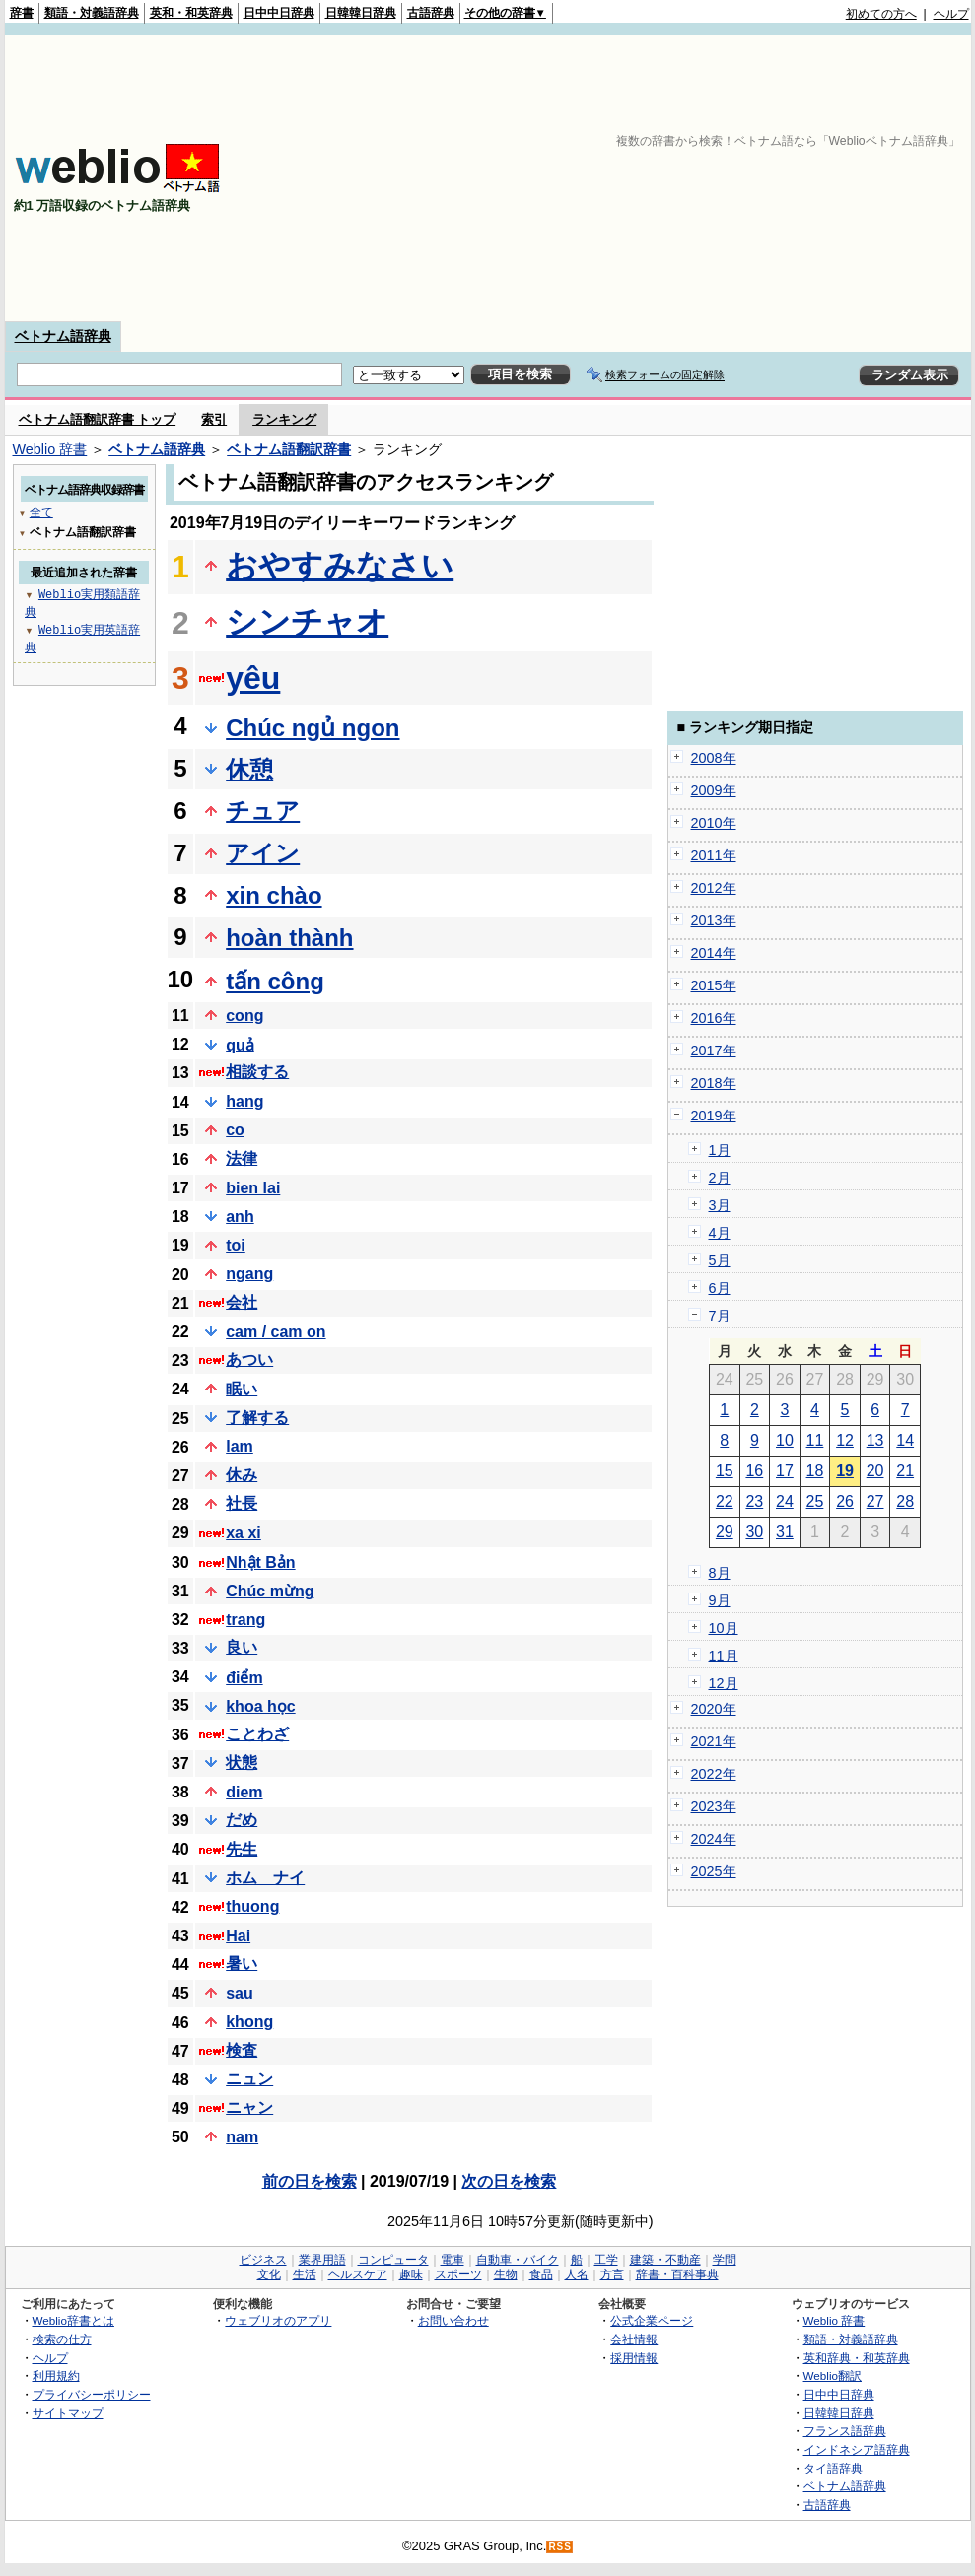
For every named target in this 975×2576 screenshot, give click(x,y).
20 (875, 1470)
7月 (720, 1315)
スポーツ (458, 2274)
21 (905, 1470)
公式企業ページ (651, 2320)
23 (754, 1501)
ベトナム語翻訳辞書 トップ (97, 419)
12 (845, 1440)
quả (240, 1045)
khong (249, 2021)
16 (754, 1470)
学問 (724, 2260)
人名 (577, 2274)
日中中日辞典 (279, 13)
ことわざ (257, 1734)
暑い (241, 1963)
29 (724, 1532)
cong (244, 1015)
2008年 (713, 758)
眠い (241, 1389)
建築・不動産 (665, 2260)
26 (845, 1501)
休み (241, 1474)
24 (785, 1501)
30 (754, 1532)
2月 (720, 1178)
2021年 (713, 1741)
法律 (241, 1158)
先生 (241, 1849)
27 (875, 1501)
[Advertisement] (766, 178)
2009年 (713, 790)
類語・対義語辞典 (91, 13)
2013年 (713, 920)
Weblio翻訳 (832, 2375)
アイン (263, 853)
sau (239, 1993)
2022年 (713, 1774)
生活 (304, 2274)
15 (724, 1470)
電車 (452, 2260)
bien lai (253, 1188)
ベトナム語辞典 (63, 336)
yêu (253, 678)
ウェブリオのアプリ (278, 2320)
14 (905, 1440)
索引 (214, 419)
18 (815, 1470)
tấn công (275, 981)
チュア (263, 810)
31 (785, 1532)
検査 (241, 2050)
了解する (257, 1417)
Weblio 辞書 (50, 449)
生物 (506, 2274)
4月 (720, 1233)
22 (724, 1501)
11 (815, 1440)
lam (239, 1446)
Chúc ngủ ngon (312, 727)
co (235, 1129)
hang (244, 1101)
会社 (241, 1302)
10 (785, 1440)
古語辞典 (430, 13)
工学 (606, 2260)
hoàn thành (289, 937)
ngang (249, 1273)
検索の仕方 (62, 2339)
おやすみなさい (339, 565)
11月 (723, 1655)
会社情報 (634, 2339)
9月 (720, 1600)
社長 (241, 1503)
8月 (720, 1573)
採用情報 (634, 2357)
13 (875, 1440)
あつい (249, 1359)
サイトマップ (68, 2413)
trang (245, 1619)
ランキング (284, 419)
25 (815, 1501)
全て (41, 512)
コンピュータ (393, 2260)
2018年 (713, 1083)
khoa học (260, 1706)
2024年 (713, 1839)
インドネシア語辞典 (856, 2449)
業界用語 (322, 2260)
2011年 (713, 855)
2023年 (713, 1806)
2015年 (713, 985)
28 (905, 1501)
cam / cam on (275, 1331)
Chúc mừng (269, 1591)
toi (235, 1245)
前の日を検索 (309, 2181)
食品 (541, 2274)
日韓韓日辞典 (360, 13)
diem (244, 1792)
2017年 (713, 1050)
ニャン (249, 2107)
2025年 (713, 1871)
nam (242, 2137)
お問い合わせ (453, 2320)
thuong (252, 1906)
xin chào (273, 895)
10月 (723, 1628)
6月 (720, 1288)
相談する (257, 1071)
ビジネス (263, 2260)
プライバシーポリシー (92, 2394)
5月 (720, 1260)
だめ (241, 1819)
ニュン (249, 2078)
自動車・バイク (517, 2260)
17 (785, 1470)
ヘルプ (951, 14)
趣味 (411, 2274)
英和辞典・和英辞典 (856, 2357)
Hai (238, 1936)
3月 (720, 1205)
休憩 (249, 769)
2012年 (713, 888)
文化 (269, 2274)
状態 (241, 1762)
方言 (612, 2274)
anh (239, 1216)
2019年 (713, 1115)
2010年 (713, 823)
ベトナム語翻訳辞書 (289, 449)
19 (845, 1470)
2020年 (713, 1709)
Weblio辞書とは (73, 2320)
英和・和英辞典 (191, 13)
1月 (720, 1150)
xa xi (243, 1533)
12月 (723, 1683)
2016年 (713, 1018)
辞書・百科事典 (677, 2274)
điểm (244, 1677)
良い (241, 1647)
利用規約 (56, 2375)
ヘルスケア (357, 2274)
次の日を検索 (508, 2181)
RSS (560, 2547)
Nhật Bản (260, 1562)
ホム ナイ (265, 1877)
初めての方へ (881, 14)
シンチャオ (307, 622)
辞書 (22, 13)
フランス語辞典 (844, 2430)
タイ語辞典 (833, 2468)
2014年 (713, 953)
